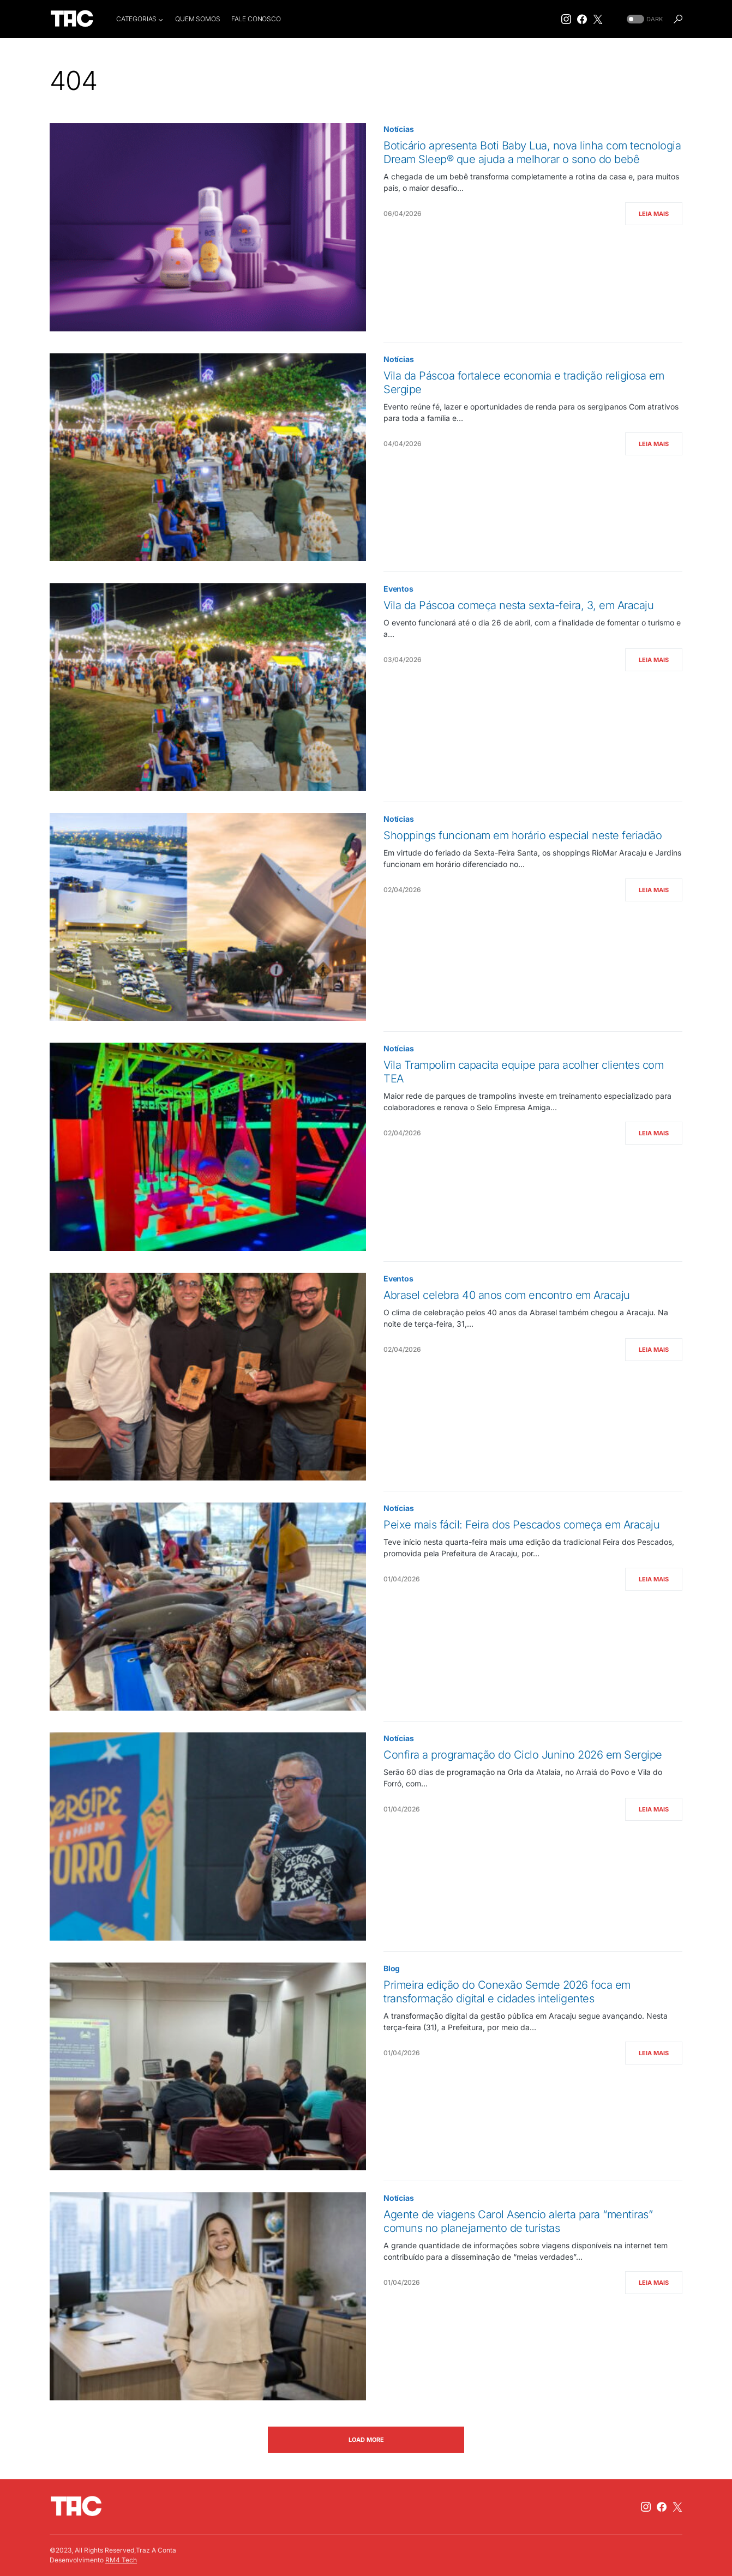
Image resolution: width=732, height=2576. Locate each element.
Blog (391, 1968)
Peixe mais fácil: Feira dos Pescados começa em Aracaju (521, 1524)
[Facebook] (582, 19)
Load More (366, 2439)
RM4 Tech (121, 2560)
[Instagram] (566, 19)
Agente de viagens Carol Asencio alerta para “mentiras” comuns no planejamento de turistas (517, 2221)
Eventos (398, 588)
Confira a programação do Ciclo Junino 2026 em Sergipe (522, 1754)
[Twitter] (598, 19)
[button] (644, 19)
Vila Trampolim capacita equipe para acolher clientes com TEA (523, 1071)
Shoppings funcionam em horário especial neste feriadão (522, 835)
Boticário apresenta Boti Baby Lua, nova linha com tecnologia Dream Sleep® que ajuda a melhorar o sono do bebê (532, 152)
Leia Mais (654, 214)
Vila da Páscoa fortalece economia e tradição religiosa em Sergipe (523, 382)
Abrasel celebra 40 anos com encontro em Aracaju (506, 1295)
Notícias (398, 129)
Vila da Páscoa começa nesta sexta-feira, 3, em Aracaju (518, 605)
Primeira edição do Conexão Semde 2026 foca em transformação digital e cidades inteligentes (507, 1991)
